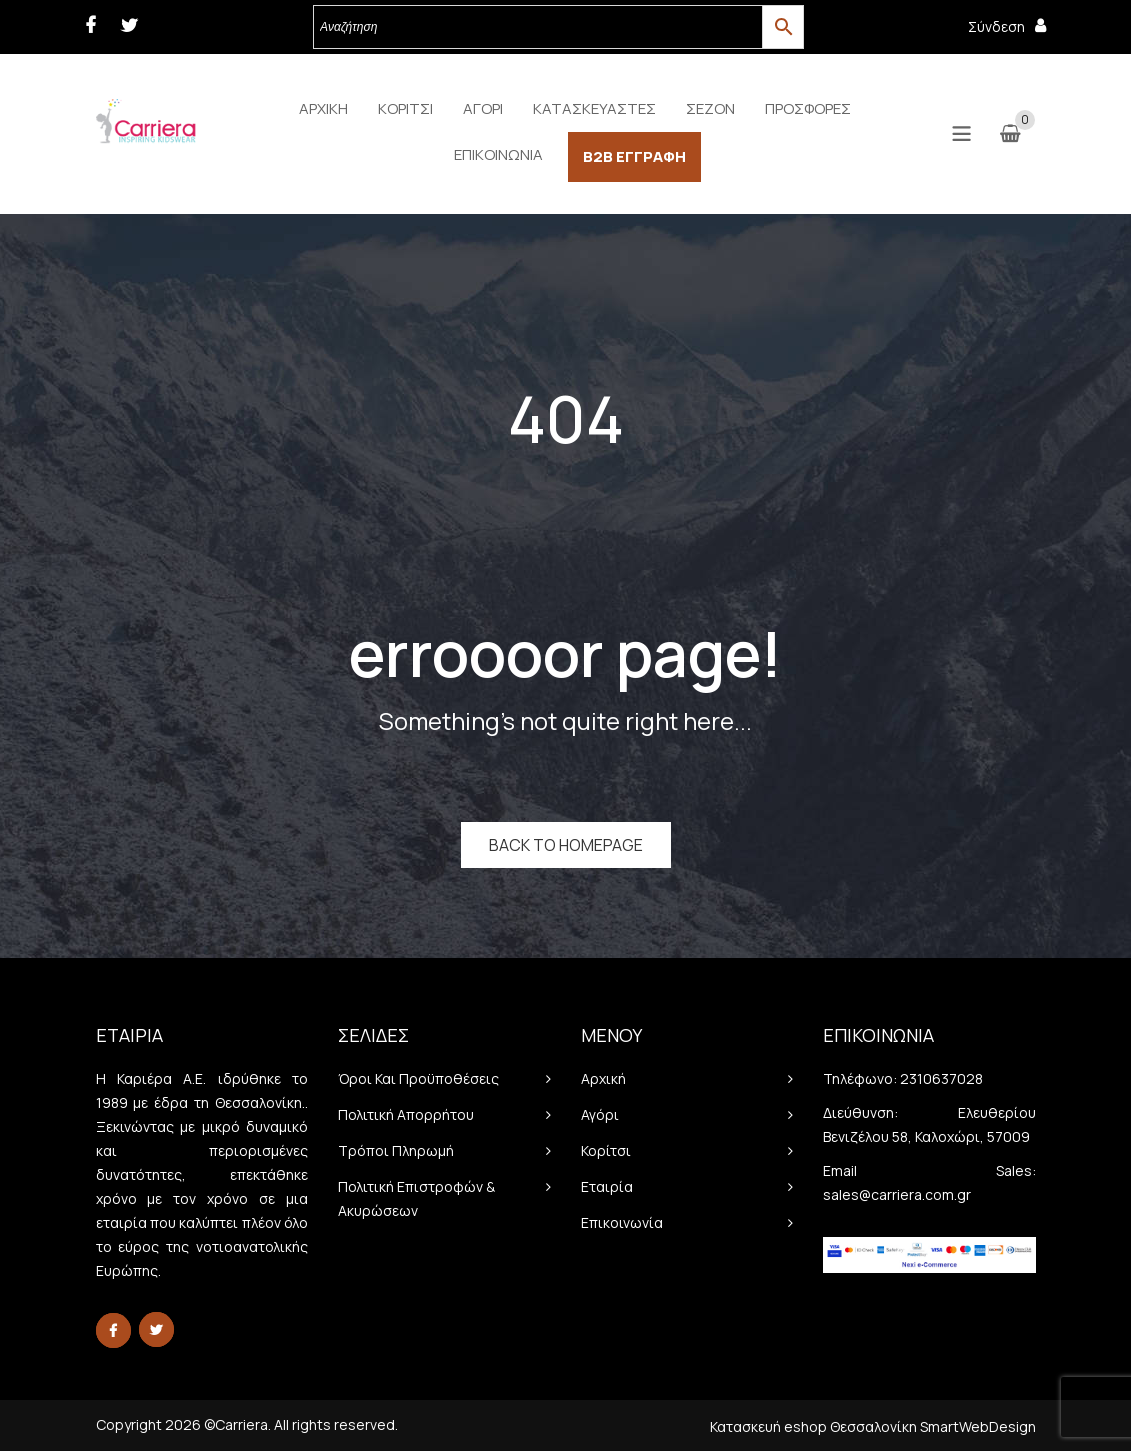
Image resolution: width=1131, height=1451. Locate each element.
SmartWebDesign (978, 1426)
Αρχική (603, 1078)
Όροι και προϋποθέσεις (418, 1078)
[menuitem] (323, 109)
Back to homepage (566, 845)
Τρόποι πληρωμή (396, 1150)
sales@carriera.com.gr (897, 1194)
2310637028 (941, 1078)
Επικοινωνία (622, 1222)
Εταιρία (607, 1186)
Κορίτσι (606, 1150)
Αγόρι (600, 1114)
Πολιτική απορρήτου (406, 1114)
